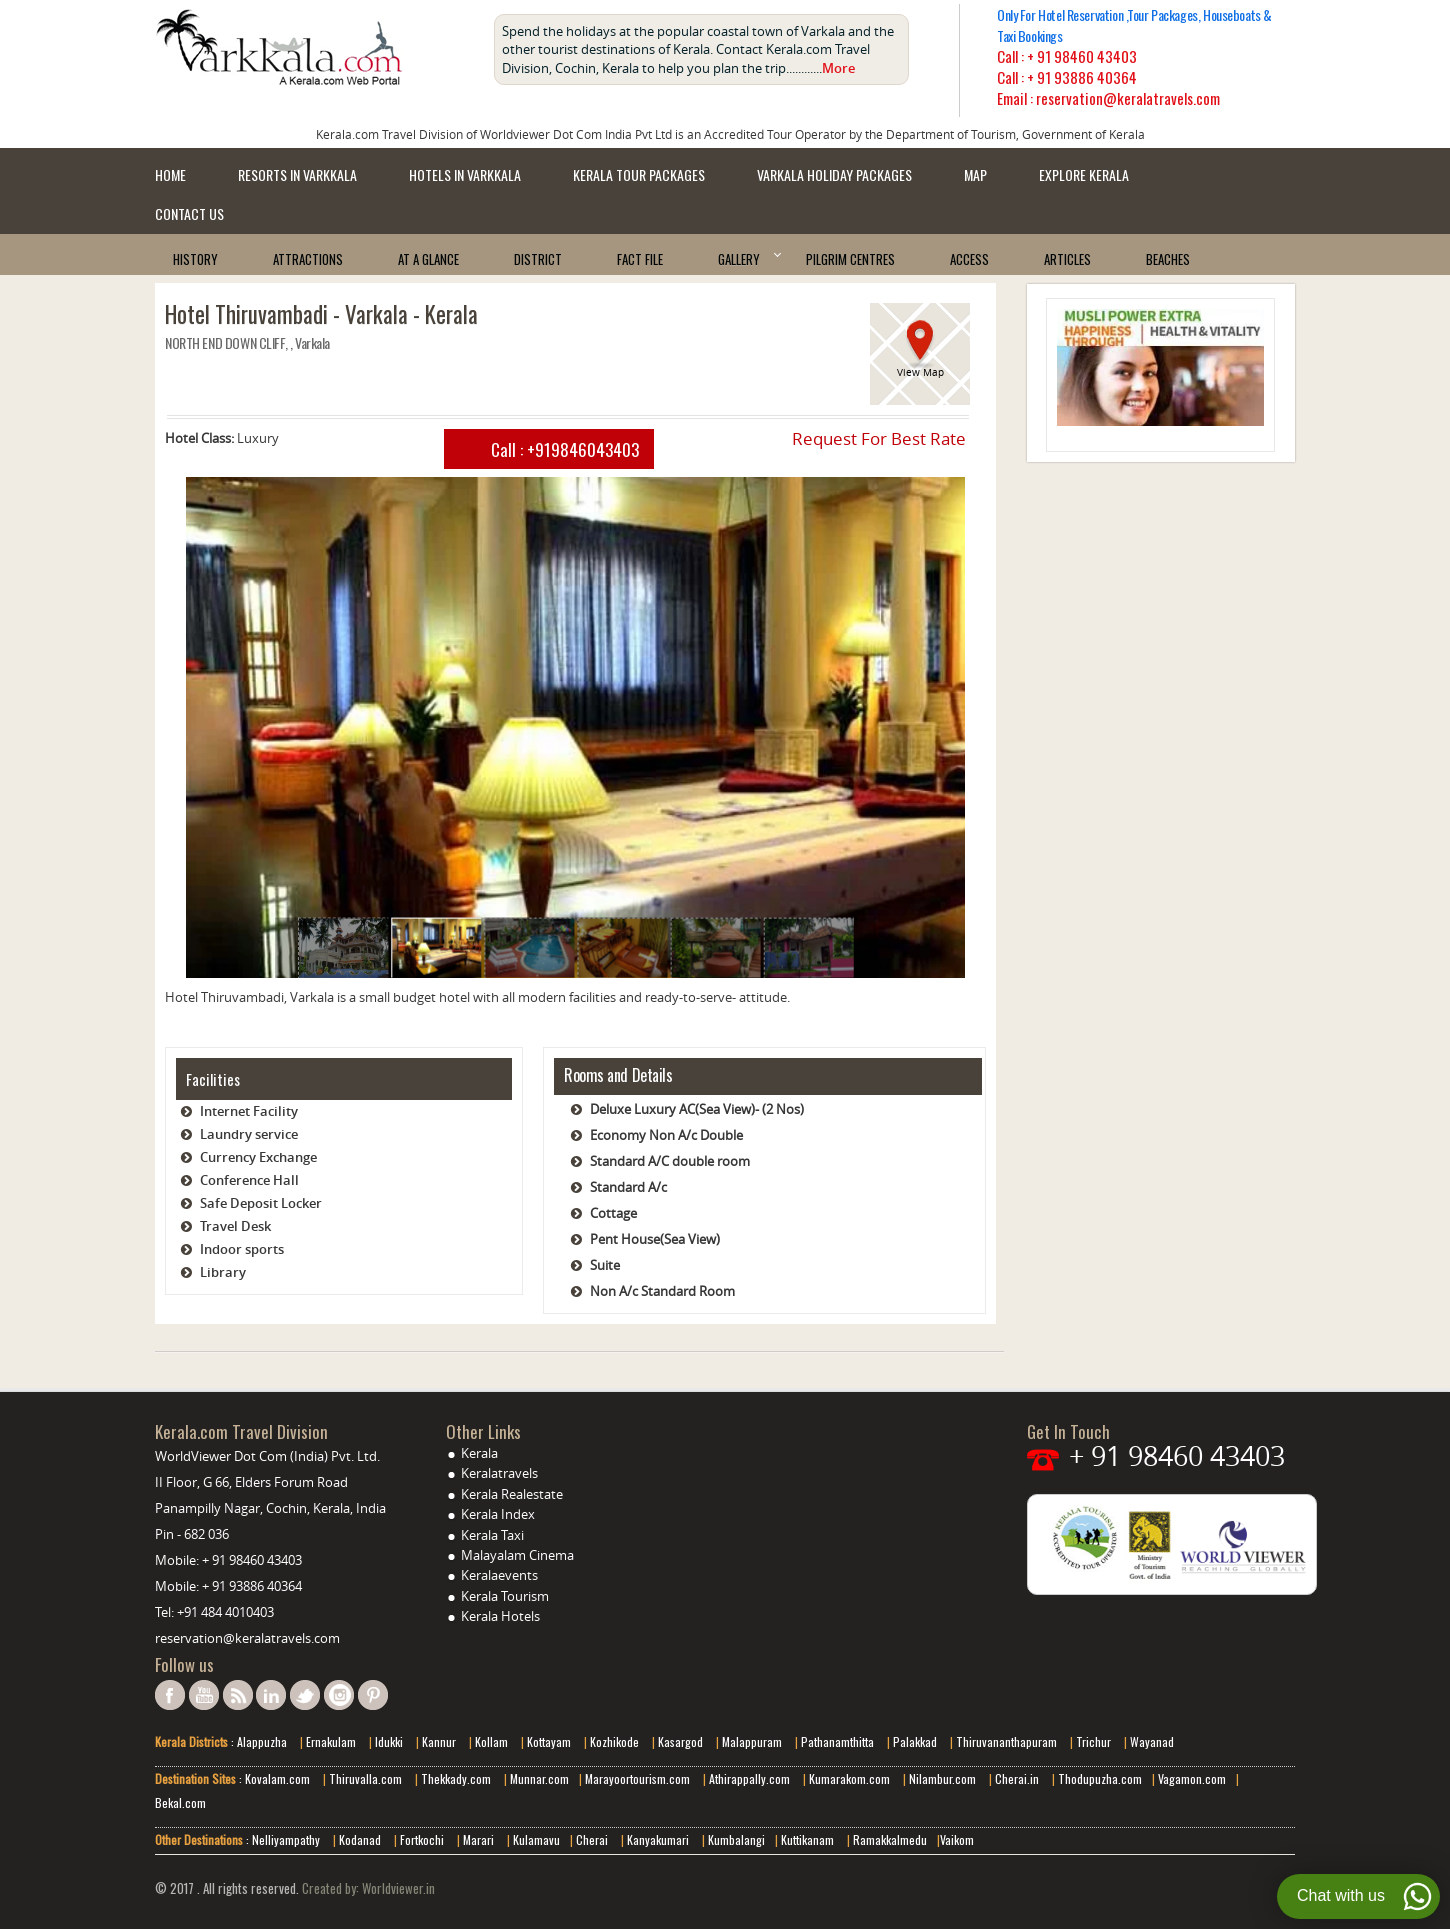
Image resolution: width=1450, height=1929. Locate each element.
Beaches (1168, 259)
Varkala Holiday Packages (834, 174)
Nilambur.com (944, 1778)
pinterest (373, 1695)
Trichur (1093, 1741)
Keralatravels (499, 1473)
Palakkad (913, 1741)
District (538, 259)
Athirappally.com (749, 1778)
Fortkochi (423, 1839)
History (195, 259)
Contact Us (189, 213)
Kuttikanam (806, 1839)
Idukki (390, 1741)
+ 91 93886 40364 (1082, 77)
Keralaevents (499, 1575)
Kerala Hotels (500, 1616)
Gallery (739, 259)
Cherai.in (1017, 1778)
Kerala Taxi (492, 1535)
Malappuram (750, 1741)
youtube (204, 1695)
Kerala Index (498, 1514)
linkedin (271, 1695)
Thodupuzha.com (1098, 1778)
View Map (920, 372)
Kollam (493, 1741)
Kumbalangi (735, 1839)
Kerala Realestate (512, 1494)
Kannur (437, 1741)
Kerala (479, 1453)
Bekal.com (180, 1802)
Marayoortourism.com (639, 1778)
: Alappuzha (257, 1741)
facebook (170, 1695)
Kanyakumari (658, 1839)
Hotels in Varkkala (465, 174)
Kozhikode (614, 1741)
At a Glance (428, 259)
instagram (339, 1695)
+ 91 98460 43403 (1082, 56)
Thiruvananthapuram (1006, 1741)
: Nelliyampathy (281, 1839)
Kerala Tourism (505, 1596)
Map (975, 174)
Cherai (593, 1839)
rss (238, 1695)
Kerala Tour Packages (639, 174)
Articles (1067, 259)
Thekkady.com (454, 1778)
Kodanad (361, 1839)
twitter (305, 1695)
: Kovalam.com (273, 1778)
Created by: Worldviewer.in (367, 1888)
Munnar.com (539, 1778)
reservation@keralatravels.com (247, 1638)
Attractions (308, 259)
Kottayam (550, 1741)
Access (969, 259)
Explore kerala (1084, 174)
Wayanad (1150, 1741)
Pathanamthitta (839, 1741)
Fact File (640, 259)
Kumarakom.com (848, 1778)
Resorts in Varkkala (297, 174)
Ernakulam (332, 1741)
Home (170, 174)
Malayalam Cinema (517, 1555)
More (838, 68)
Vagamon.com (1190, 1778)
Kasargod (680, 1741)
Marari (477, 1839)
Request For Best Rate (879, 438)
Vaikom (957, 1839)
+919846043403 (583, 449)
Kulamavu (536, 1839)
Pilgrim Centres (850, 259)
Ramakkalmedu (890, 1839)
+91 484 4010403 (225, 1612)
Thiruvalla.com (367, 1778)
